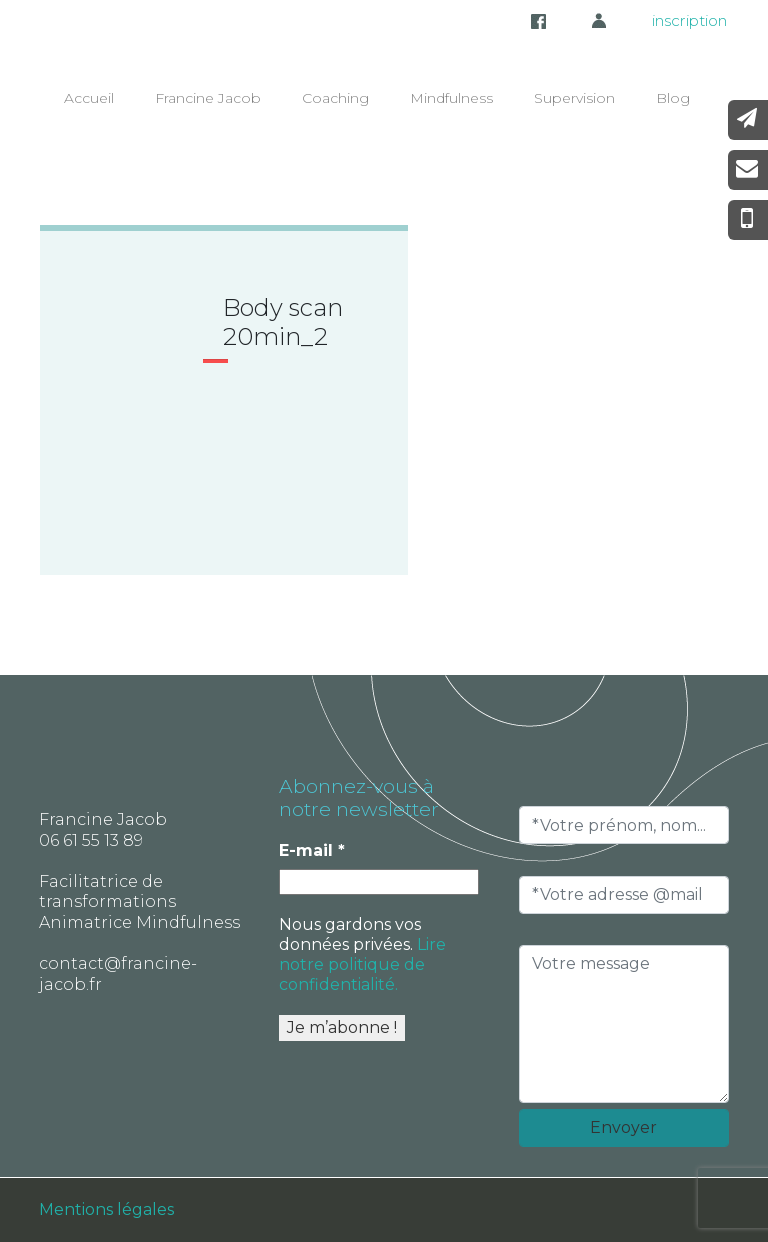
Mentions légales (106, 1209)
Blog (673, 98)
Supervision (574, 98)
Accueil (89, 98)
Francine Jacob (208, 98)
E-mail (312, 850)
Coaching (335, 98)
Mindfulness (451, 98)
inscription (689, 20)
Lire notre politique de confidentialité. (362, 964)
